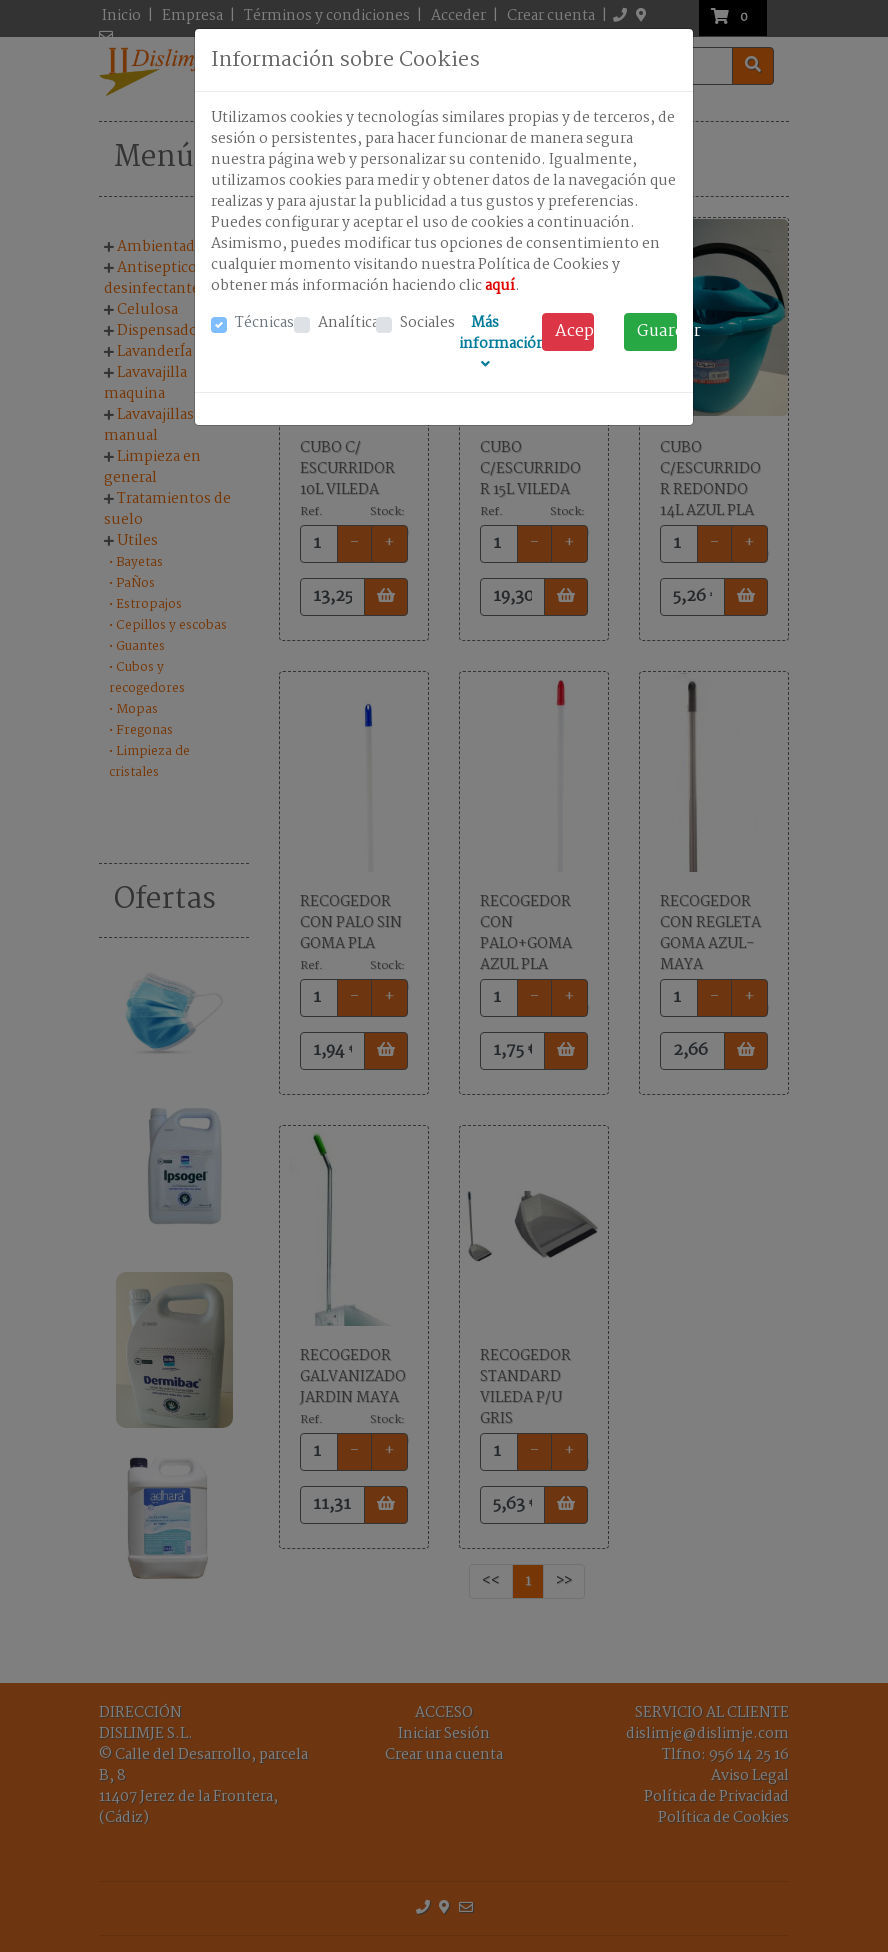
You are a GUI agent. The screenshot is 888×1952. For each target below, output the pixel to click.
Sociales (427, 323)
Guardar (657, 331)
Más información (502, 341)
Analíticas (352, 323)
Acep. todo (575, 331)
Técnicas (264, 323)
